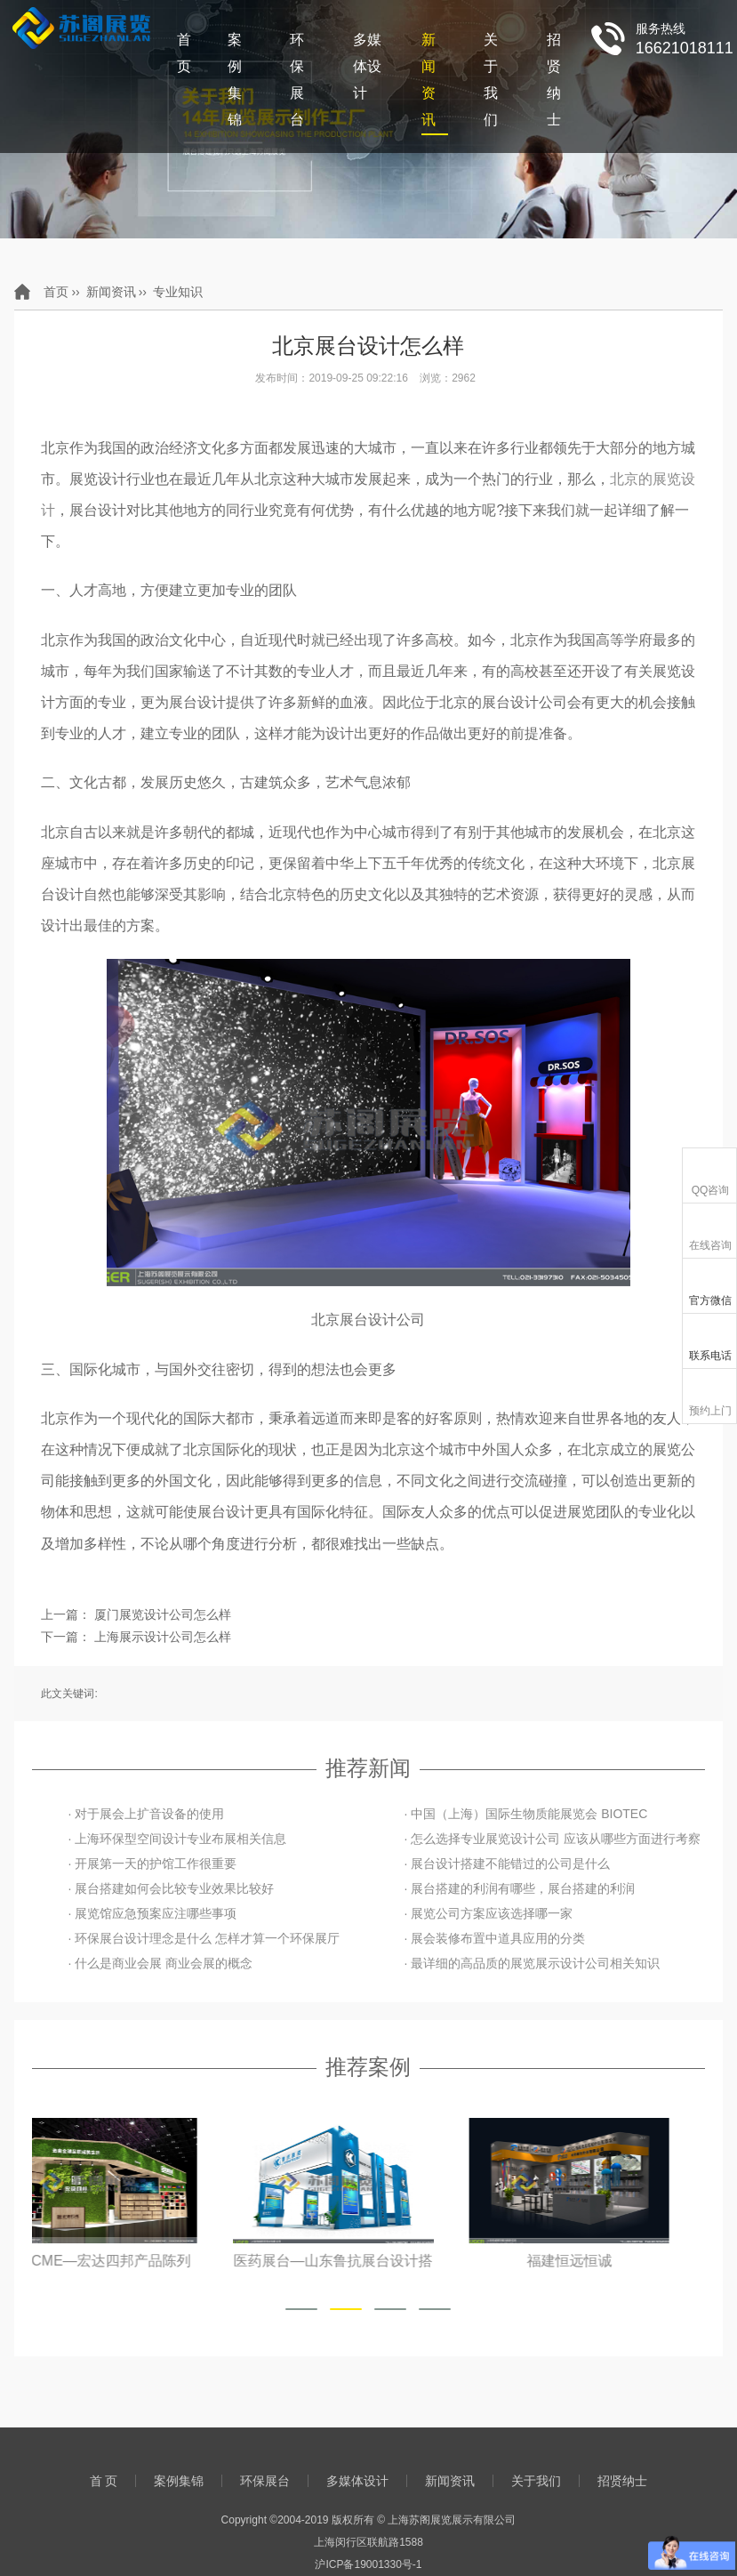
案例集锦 (235, 79)
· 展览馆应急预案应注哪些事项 (152, 1913)
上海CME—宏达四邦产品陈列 (133, 2260)
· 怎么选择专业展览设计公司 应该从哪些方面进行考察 (552, 1838)
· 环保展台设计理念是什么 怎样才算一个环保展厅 (204, 1938)
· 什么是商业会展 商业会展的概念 (160, 1963)
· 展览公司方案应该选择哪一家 (488, 1913)
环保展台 (297, 79)
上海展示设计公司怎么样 (162, 1637)
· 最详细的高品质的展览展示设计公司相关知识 (532, 1963)
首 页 (184, 53)
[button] (301, 2309)
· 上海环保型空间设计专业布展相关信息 (177, 1838)
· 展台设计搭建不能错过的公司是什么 (507, 1863)
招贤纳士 (554, 79)
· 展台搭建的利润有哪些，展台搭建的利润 (519, 1888)
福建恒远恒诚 (604, 2260)
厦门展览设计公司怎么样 (162, 1614)
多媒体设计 (367, 66)
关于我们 (491, 79)
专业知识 (178, 292)
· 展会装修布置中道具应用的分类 (494, 1938)
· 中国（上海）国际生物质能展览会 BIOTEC (525, 1814)
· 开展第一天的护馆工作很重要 (152, 1863)
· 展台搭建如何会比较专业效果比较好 (171, 1888)
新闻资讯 (428, 79)
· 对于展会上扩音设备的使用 (146, 1814)
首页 (56, 292)
